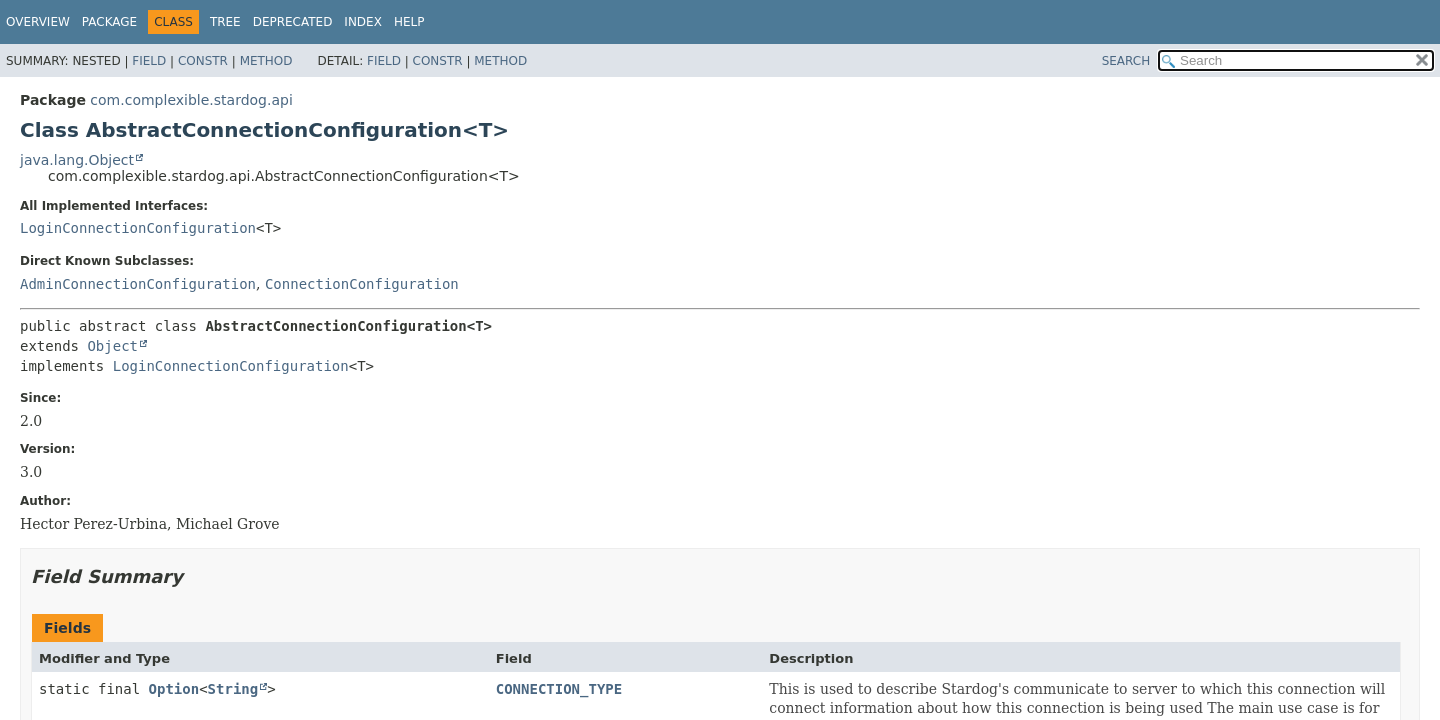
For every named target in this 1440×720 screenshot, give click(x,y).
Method (266, 61)
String (233, 689)
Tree (225, 22)
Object (112, 346)
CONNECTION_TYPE (559, 689)
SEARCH (1126, 61)
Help (409, 22)
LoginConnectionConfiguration (138, 228)
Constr (203, 61)
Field (149, 61)
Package (109, 22)
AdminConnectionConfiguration (138, 284)
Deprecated (293, 22)
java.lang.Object (77, 160)
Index (363, 22)
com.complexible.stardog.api (191, 100)
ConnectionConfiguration (362, 284)
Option (174, 689)
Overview (38, 22)
